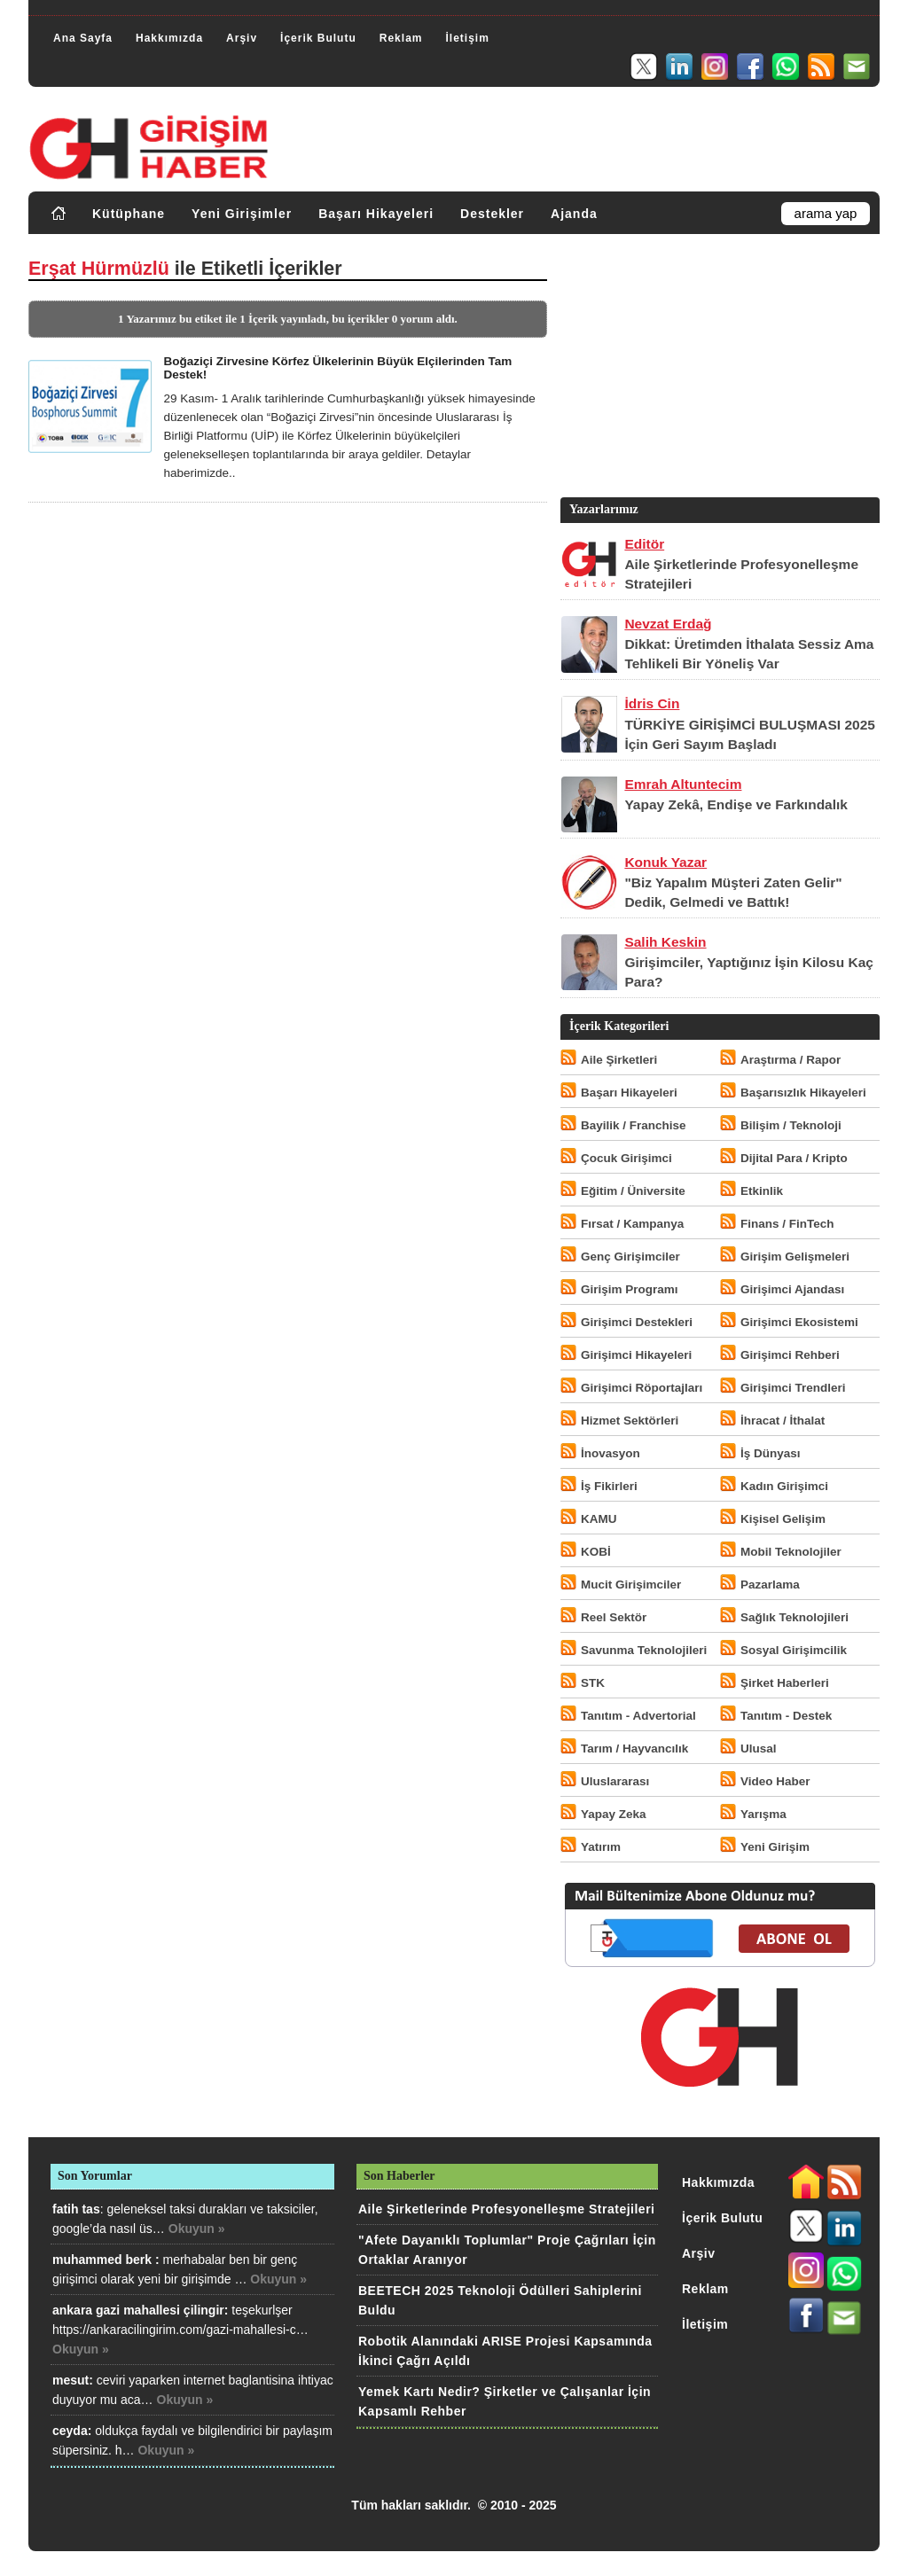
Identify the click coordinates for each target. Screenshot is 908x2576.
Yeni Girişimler (242, 214)
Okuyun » (196, 2228)
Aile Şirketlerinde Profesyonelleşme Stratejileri (506, 2209)
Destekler (492, 214)
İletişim (467, 38)
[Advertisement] (718, 369)
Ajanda (574, 214)
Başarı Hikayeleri (376, 214)
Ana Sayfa (83, 38)
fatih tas (76, 2209)
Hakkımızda (169, 38)
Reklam (401, 38)
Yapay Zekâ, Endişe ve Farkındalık (736, 804)
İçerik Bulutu (318, 38)
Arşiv (241, 38)
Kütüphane (128, 214)
